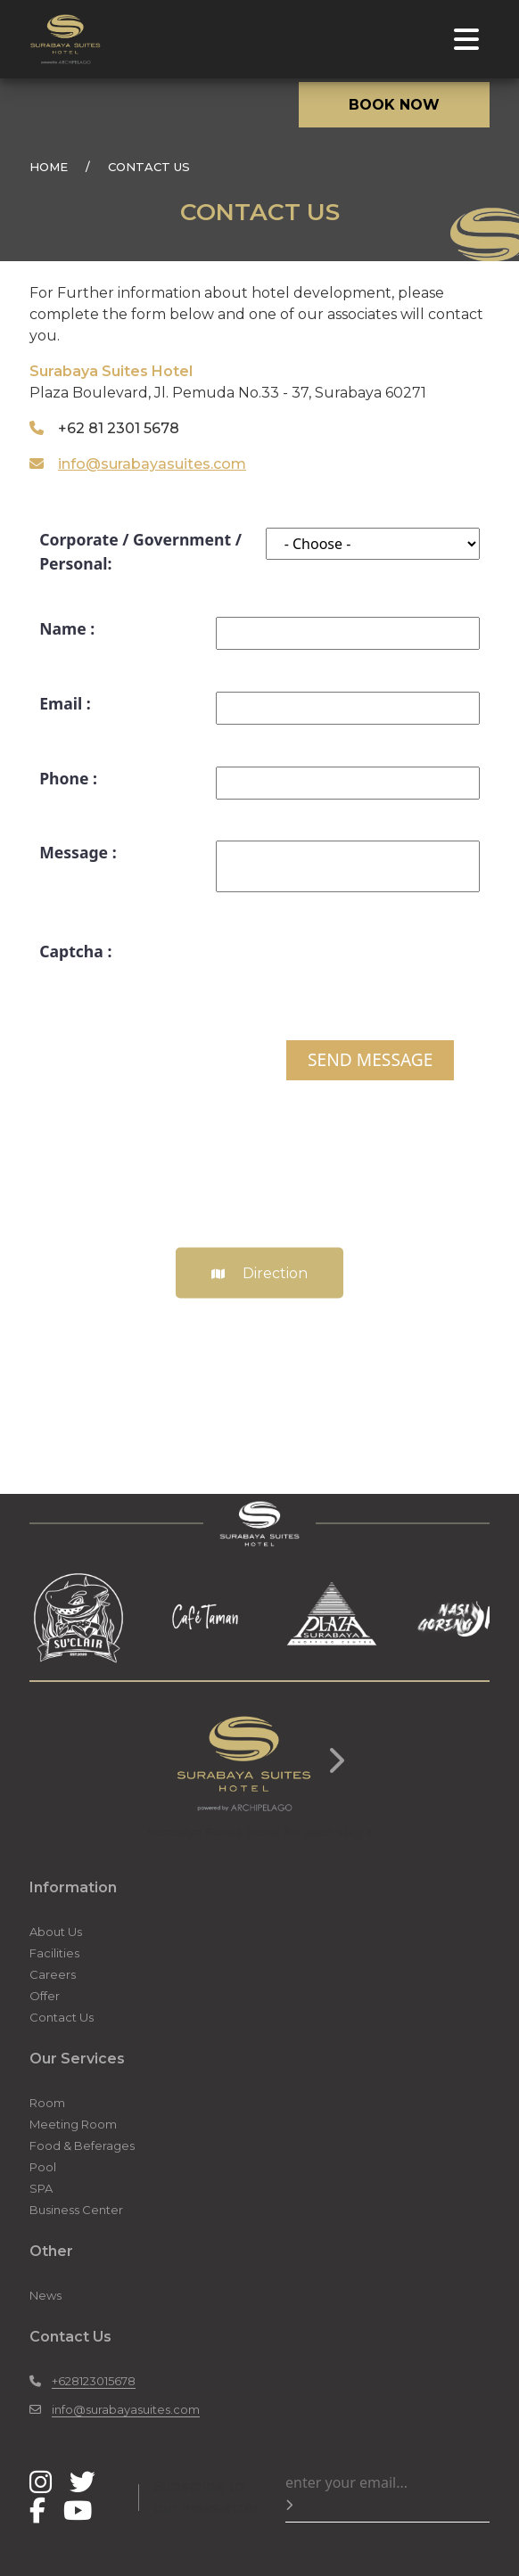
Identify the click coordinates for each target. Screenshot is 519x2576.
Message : (77, 852)
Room (47, 2103)
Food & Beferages (82, 2145)
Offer (44, 1996)
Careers (52, 1974)
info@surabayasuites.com (152, 463)
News (45, 2295)
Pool (42, 2167)
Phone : (68, 778)
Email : (65, 703)
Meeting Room (73, 2124)
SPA (41, 2188)
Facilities (54, 1953)
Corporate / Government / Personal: (140, 551)
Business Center (76, 2210)
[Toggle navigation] (466, 39)
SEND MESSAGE (370, 1059)
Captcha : (75, 951)
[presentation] (344, 974)
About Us (55, 1931)
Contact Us (61, 2017)
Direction (259, 1272)
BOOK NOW (394, 104)
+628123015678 (94, 2381)
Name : (67, 628)
